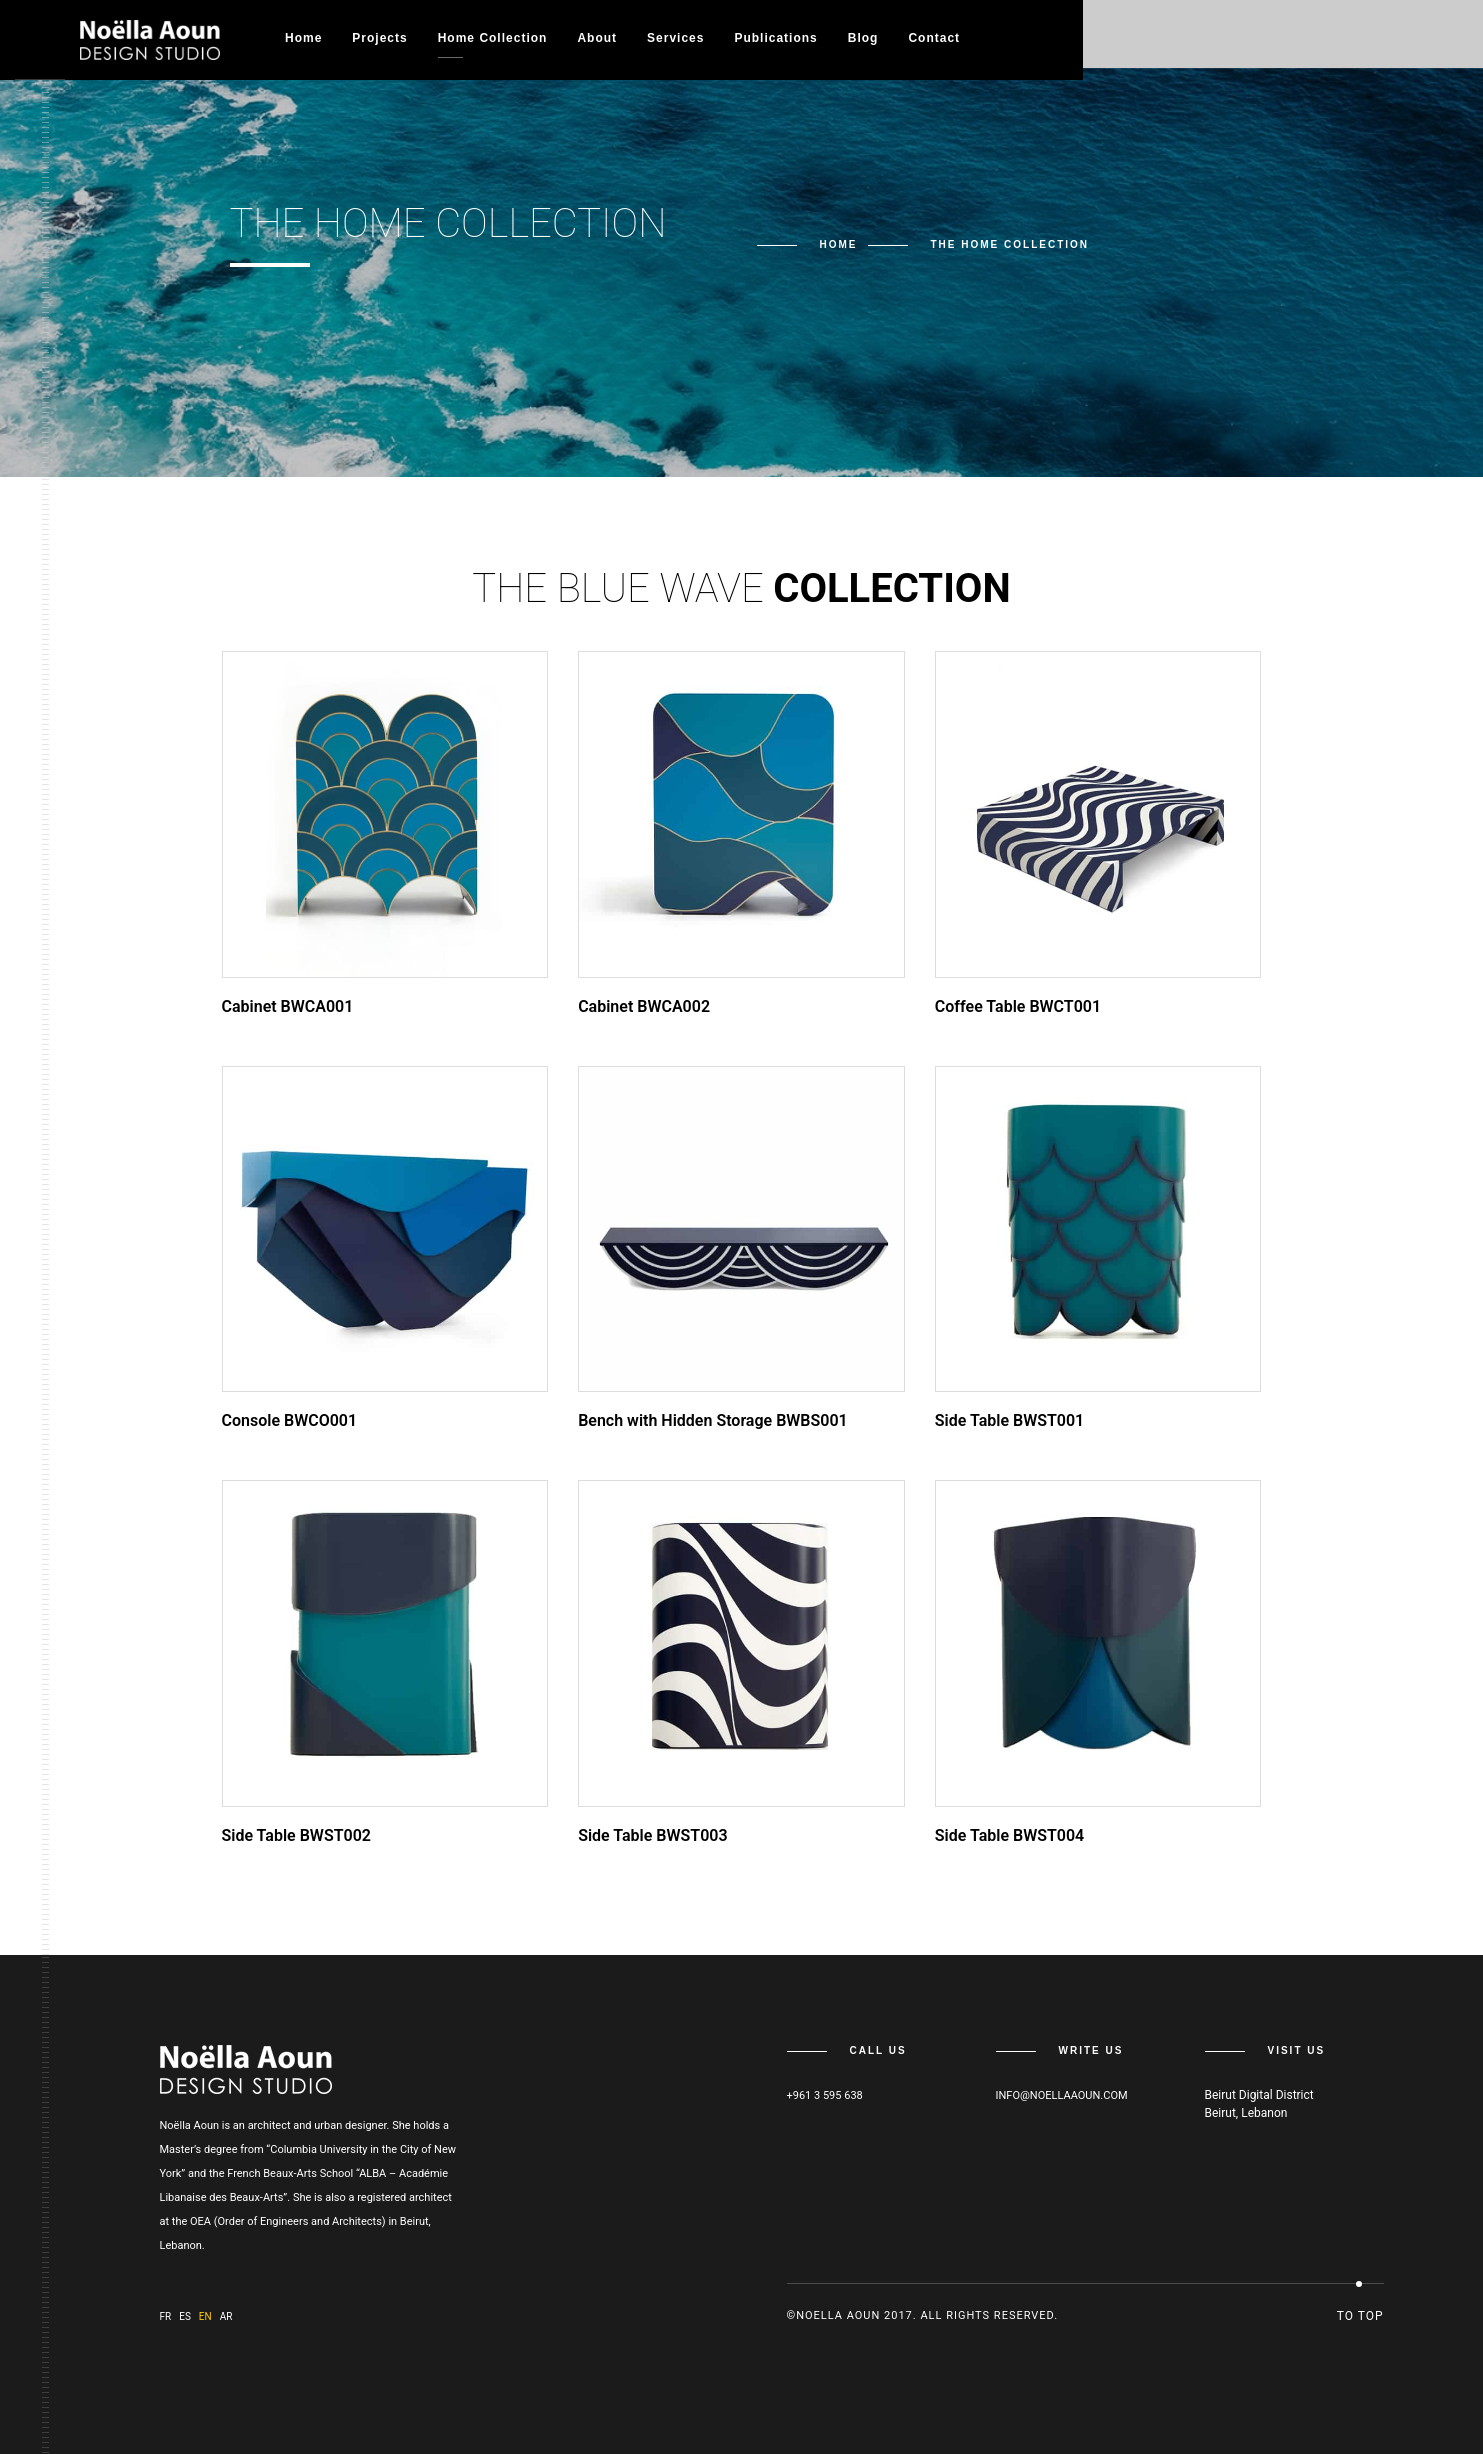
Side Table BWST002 (296, 1835)
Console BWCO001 (290, 1420)
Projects (379, 38)
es (185, 2316)
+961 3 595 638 (825, 2095)
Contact (934, 38)
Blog (863, 38)
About (597, 38)
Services (675, 38)
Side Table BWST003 (652, 1835)
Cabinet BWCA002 (644, 1006)
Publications (775, 38)
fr (166, 2316)
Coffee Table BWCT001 (1018, 1006)
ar (226, 2316)
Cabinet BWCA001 (288, 1006)
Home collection (493, 38)
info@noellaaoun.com (1062, 2095)
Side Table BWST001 (1009, 1420)
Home (303, 38)
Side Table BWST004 (1009, 1835)
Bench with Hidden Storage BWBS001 (713, 1420)
